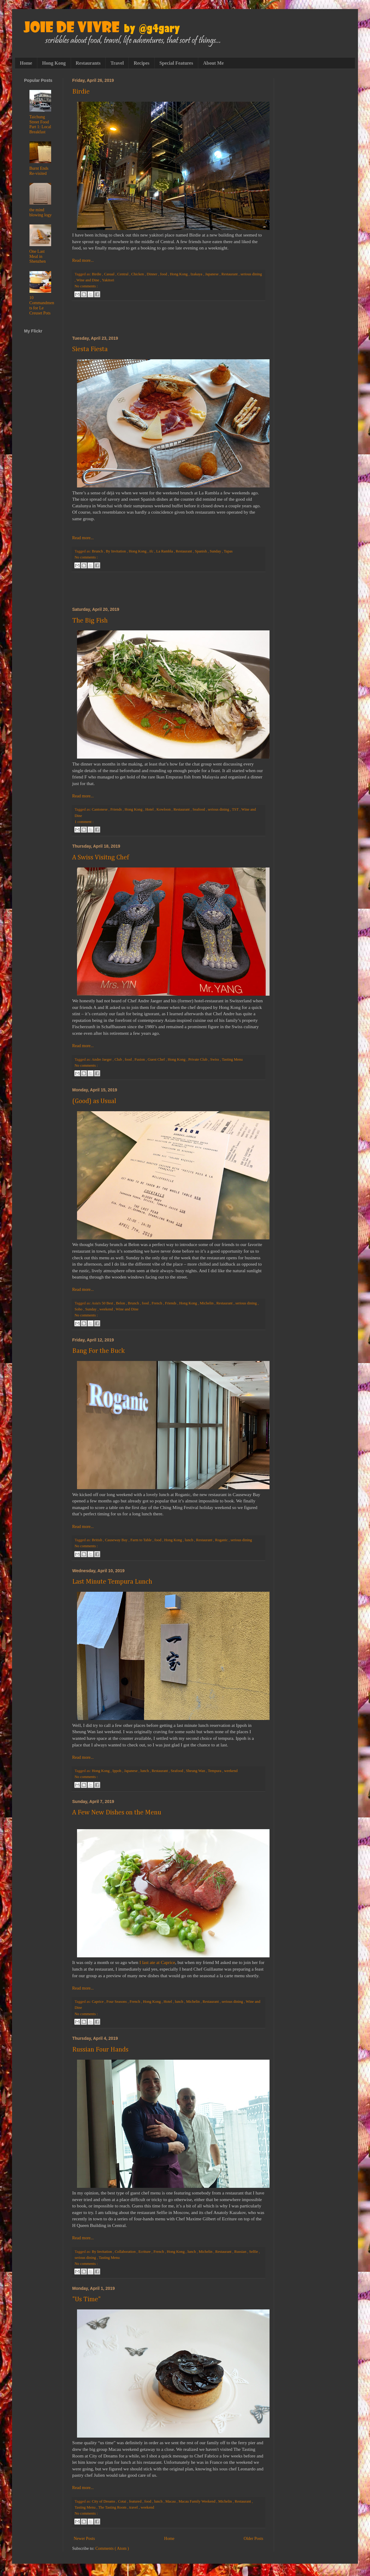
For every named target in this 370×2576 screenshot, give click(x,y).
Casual (109, 274)
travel (134, 2507)
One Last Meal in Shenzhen (37, 256)
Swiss (215, 1059)
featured (135, 2501)
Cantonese (100, 809)
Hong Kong (54, 63)
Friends (116, 809)
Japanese (212, 274)
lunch (189, 1540)
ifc (152, 551)
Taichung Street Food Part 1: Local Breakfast (40, 124)
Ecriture (145, 2252)
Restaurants (88, 63)
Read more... (83, 260)
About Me (213, 63)
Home (26, 63)
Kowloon (163, 809)
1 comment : (84, 822)
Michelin (207, 1303)
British (97, 1540)
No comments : (86, 286)
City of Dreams (104, 2501)
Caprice (98, 2001)
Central (123, 274)
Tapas (228, 551)
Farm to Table (142, 1540)
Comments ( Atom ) (112, 2548)
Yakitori (108, 280)
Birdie (81, 91)
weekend (107, 1309)
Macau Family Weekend (197, 2501)
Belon (121, 1303)
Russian (240, 2252)
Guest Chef (157, 1059)
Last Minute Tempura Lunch (112, 1582)
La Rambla (165, 551)
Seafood (199, 809)
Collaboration (125, 2252)
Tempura (215, 1771)
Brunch (98, 551)
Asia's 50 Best (102, 1303)
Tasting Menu (232, 1059)
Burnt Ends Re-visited (38, 171)
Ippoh (117, 1771)
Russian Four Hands (100, 2049)
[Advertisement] (168, 318)
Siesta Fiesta (90, 349)
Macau (171, 2501)
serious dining (251, 274)
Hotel (150, 809)
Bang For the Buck (98, 1351)
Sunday (216, 551)
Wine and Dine (88, 280)
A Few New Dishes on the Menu (116, 1812)
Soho (79, 1309)
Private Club (198, 1059)
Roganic (222, 1540)
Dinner (152, 274)
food (164, 274)
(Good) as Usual (94, 1101)
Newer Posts (84, 2538)
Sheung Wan (196, 1771)
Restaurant (230, 274)
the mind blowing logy (40, 212)
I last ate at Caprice (157, 1962)
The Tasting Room (112, 2507)
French (157, 1303)
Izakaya (196, 274)
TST (235, 809)
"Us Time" (86, 2299)
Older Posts (253, 2538)
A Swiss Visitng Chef (100, 857)
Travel (117, 63)
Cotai (122, 2501)
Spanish (201, 551)
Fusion (140, 1059)
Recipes (141, 63)
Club (119, 1059)
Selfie (254, 2252)
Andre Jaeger (102, 1059)
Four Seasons (117, 2001)
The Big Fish (90, 620)
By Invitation (116, 551)
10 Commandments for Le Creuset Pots (41, 305)
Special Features (176, 63)
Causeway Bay (116, 1540)
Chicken (138, 274)
